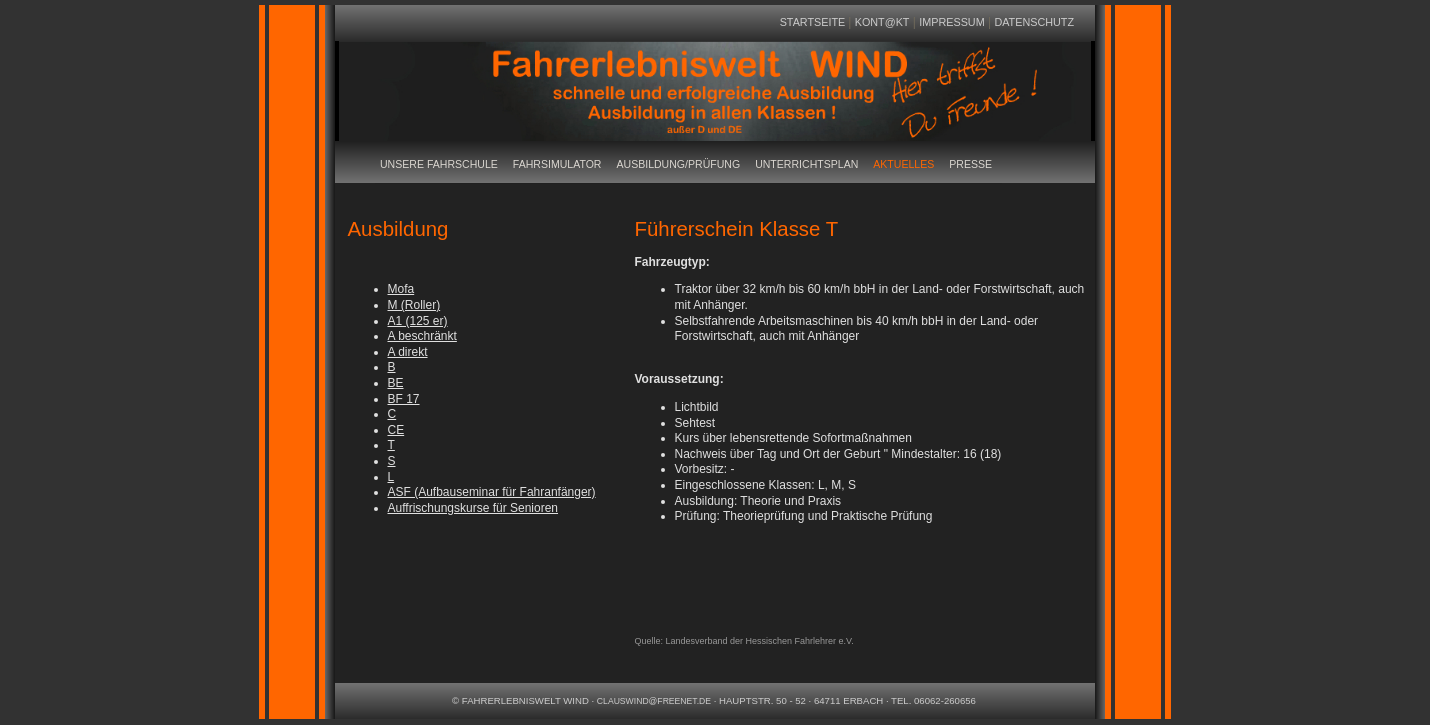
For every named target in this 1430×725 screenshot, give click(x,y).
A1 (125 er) (418, 321)
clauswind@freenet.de (654, 701)
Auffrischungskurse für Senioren (473, 508)
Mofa (401, 289)
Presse (970, 164)
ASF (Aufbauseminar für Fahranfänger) (492, 492)
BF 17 (404, 399)
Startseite (814, 22)
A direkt (408, 352)
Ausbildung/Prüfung (678, 164)
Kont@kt (882, 22)
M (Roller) (414, 305)
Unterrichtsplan (806, 164)
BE (396, 383)
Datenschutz (1034, 22)
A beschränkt (422, 336)
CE (396, 430)
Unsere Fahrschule (439, 164)
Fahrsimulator (557, 164)
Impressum (951, 22)
